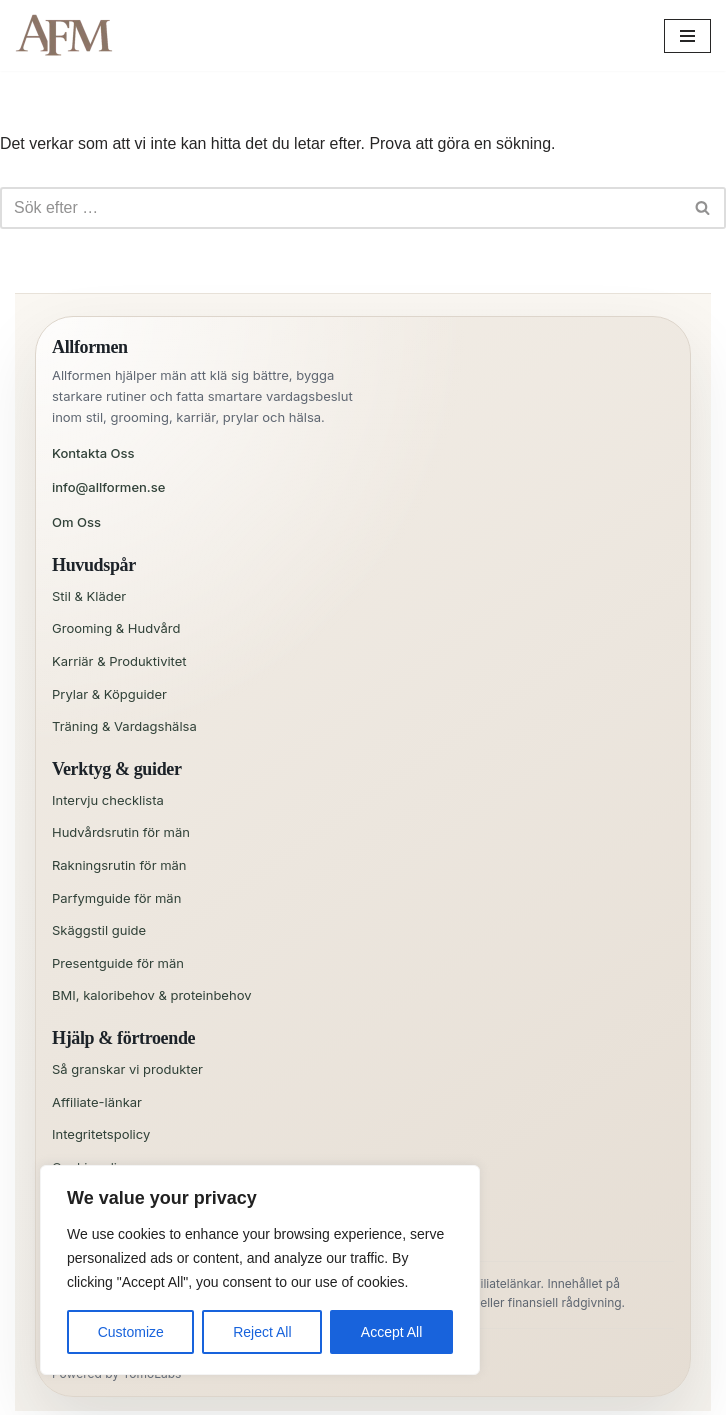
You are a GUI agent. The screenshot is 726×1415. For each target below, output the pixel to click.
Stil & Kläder (89, 596)
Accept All (391, 1332)
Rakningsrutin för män (119, 865)
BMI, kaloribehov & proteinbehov (152, 996)
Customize (131, 1332)
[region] (260, 1270)
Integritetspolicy (101, 1134)
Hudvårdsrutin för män (121, 833)
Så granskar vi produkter (127, 1069)
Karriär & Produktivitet (119, 661)
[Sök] (340, 208)
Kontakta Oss (93, 453)
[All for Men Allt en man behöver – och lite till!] (70, 35)
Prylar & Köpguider (109, 694)
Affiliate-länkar (97, 1102)
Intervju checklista (108, 800)
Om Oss (76, 522)
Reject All (262, 1332)
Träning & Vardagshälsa (124, 726)
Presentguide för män (118, 963)
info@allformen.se (108, 488)
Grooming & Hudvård (116, 628)
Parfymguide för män (116, 898)
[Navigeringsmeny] (687, 36)
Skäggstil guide (99, 930)
